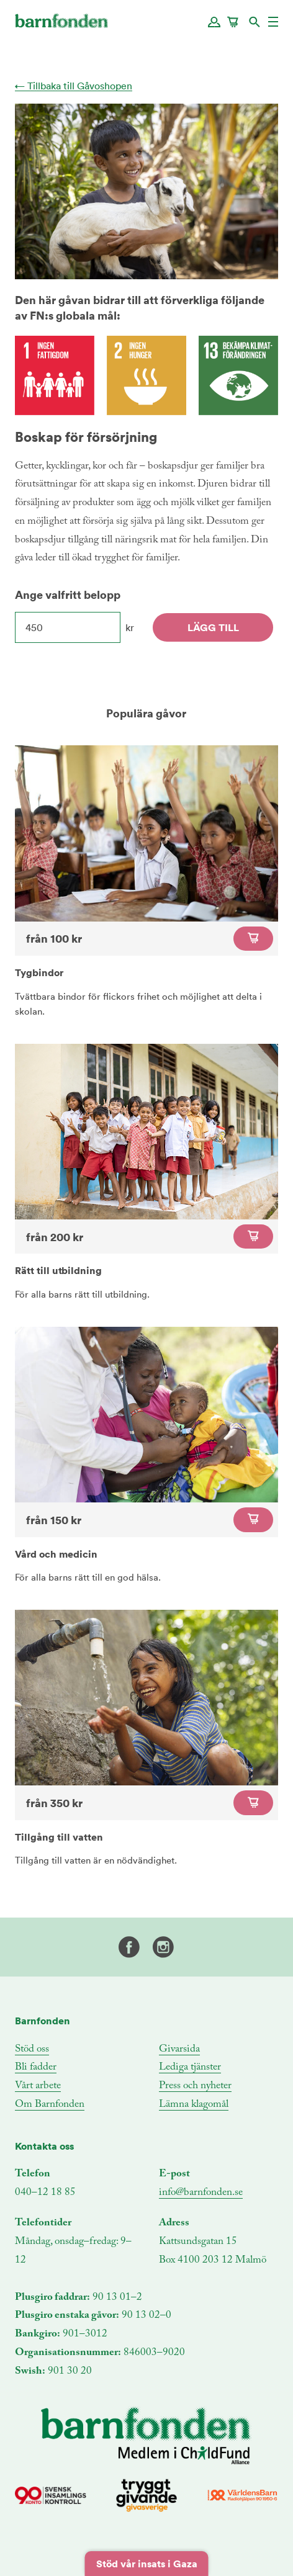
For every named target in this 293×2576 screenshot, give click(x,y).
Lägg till (213, 627)
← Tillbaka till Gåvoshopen (73, 86)
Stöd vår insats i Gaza (146, 2563)
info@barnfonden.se (201, 2193)
